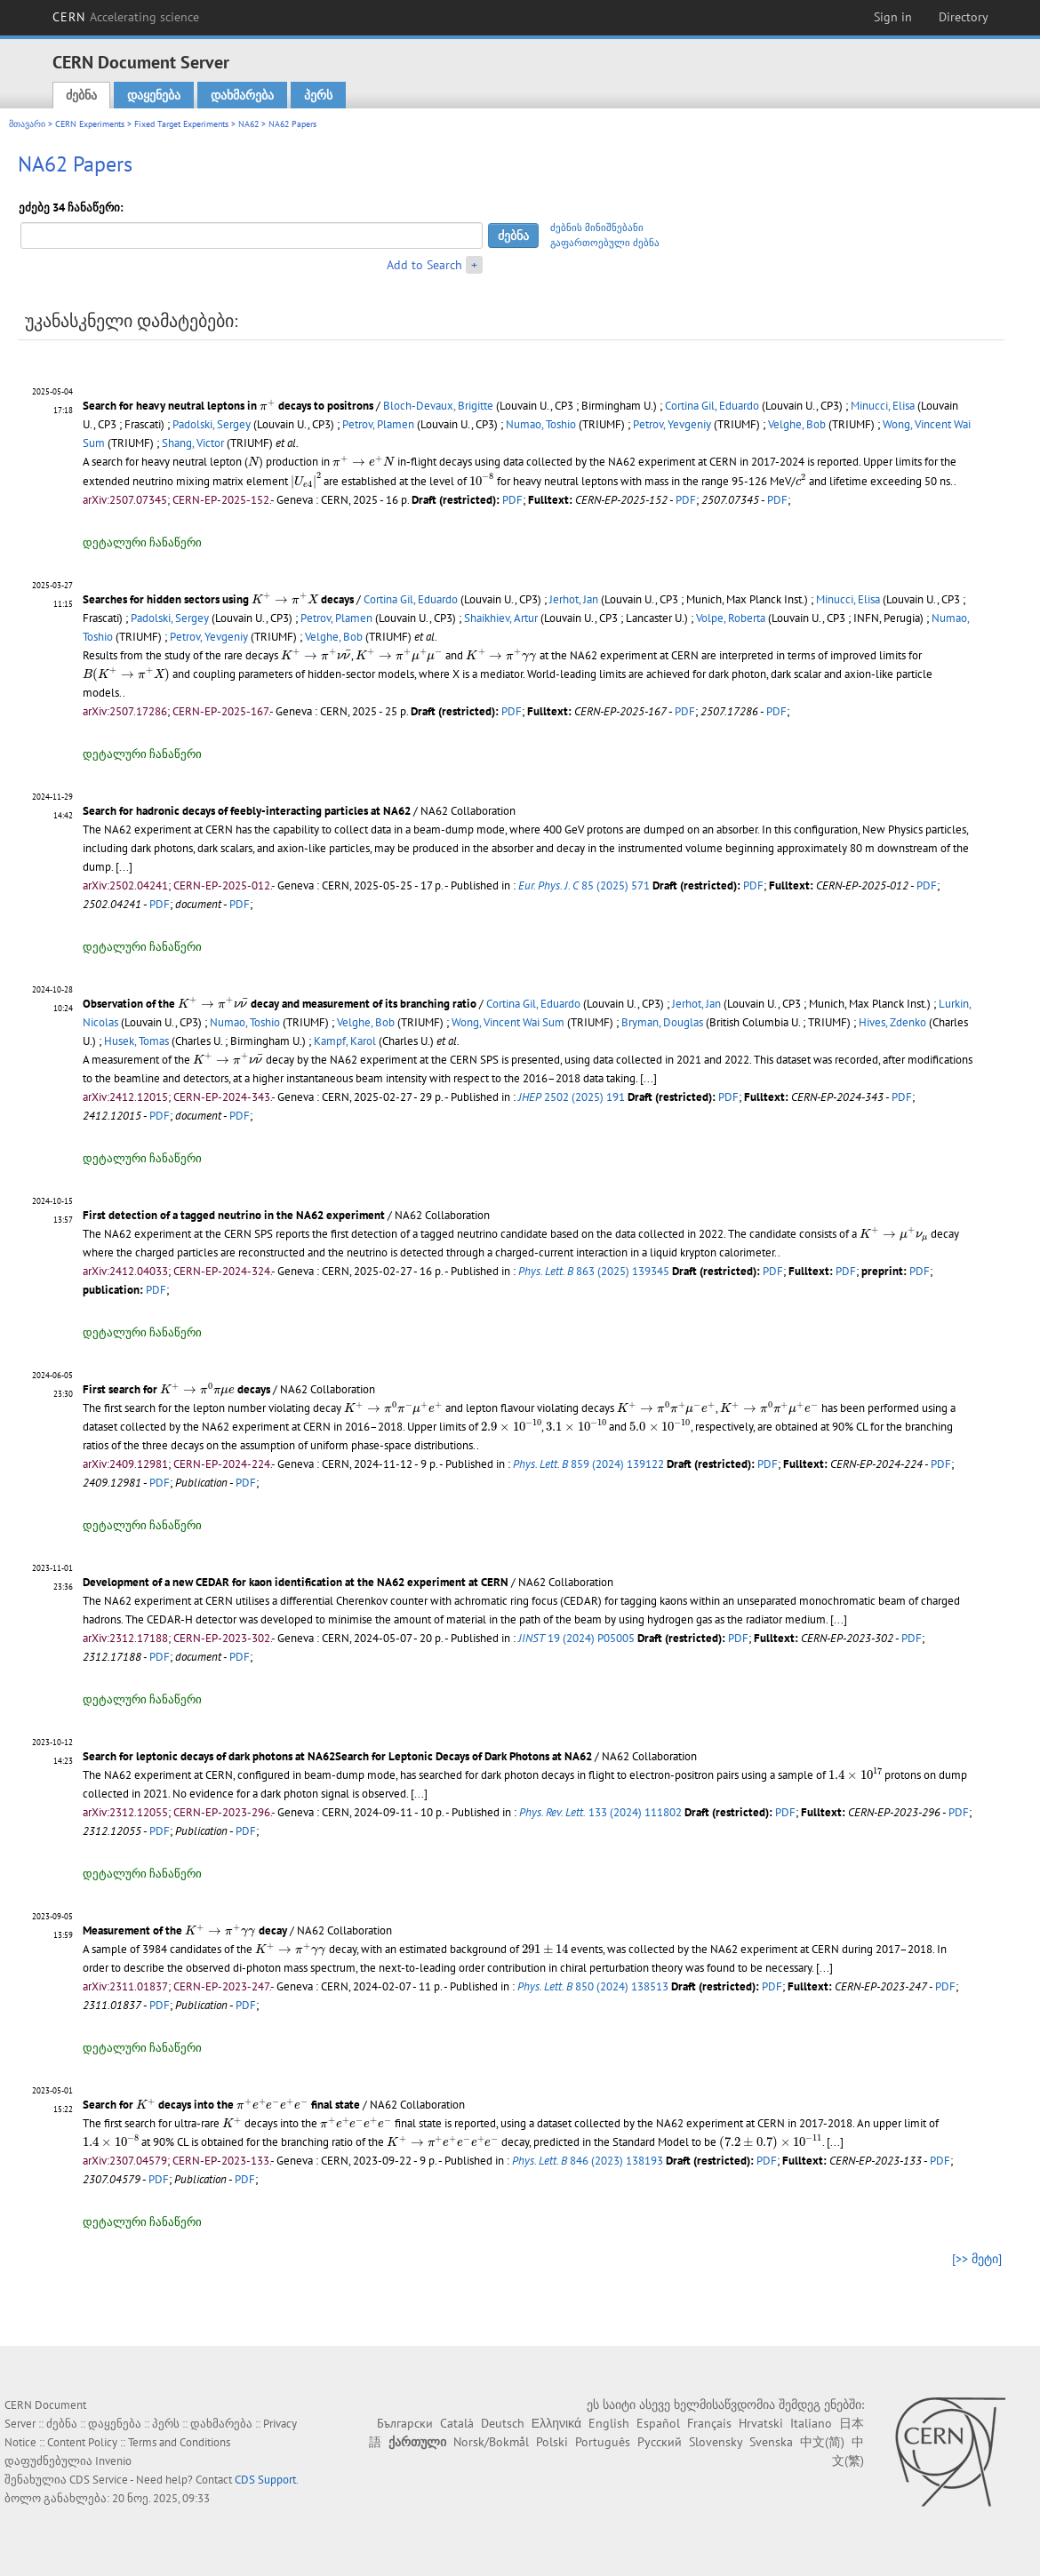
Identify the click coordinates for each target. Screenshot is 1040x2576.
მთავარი (27, 124)
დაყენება (153, 95)
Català (457, 2423)
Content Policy (82, 2442)
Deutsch (502, 2423)
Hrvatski (761, 2423)
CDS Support (265, 2479)
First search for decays (176, 1389)
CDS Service (98, 2479)
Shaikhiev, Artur (501, 618)
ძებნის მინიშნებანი (597, 227)
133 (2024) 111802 (600, 1812)
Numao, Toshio (541, 424)
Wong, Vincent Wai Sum (508, 1022)
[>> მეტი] (977, 2259)
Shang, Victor (193, 443)
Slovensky (715, 2442)
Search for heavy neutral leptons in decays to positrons (229, 405)
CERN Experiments (89, 124)
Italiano (811, 2423)
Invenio (113, 2460)
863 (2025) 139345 (593, 1271)
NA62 (248, 124)
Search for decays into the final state (221, 2104)
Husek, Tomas (136, 1041)
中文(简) (822, 2442)
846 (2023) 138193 (587, 2160)
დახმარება (242, 95)
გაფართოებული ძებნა (605, 242)
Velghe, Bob (797, 424)
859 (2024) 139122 (588, 1463)
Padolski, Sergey (211, 424)
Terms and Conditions (179, 2442)
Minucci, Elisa (883, 405)
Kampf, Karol (345, 1041)
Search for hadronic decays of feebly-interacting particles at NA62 (247, 810)
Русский (659, 2442)
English (608, 2423)
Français (709, 2423)
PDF (512, 499)
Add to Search (424, 265)
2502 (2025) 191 (571, 1097)
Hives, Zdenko (892, 1022)
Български (405, 2423)
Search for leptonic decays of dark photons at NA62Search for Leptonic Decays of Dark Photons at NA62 (337, 1756)
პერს (318, 95)
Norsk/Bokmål (491, 2442)
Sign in (893, 17)
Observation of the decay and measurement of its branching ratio (279, 1003)
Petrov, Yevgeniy (672, 424)
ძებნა (81, 95)
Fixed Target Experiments (181, 124)
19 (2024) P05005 (576, 1638)
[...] (124, 866)
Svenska (771, 2442)
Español (658, 2423)
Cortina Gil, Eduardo (712, 405)
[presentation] (268, 405)
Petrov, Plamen (378, 424)
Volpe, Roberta (730, 618)
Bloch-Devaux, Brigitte (438, 405)
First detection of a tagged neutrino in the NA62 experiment (234, 1215)
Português (602, 2442)
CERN (126, 17)
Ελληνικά (556, 2423)
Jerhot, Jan (573, 599)
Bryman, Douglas (662, 1022)
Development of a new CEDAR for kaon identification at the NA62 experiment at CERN (295, 1582)
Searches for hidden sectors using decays (218, 599)
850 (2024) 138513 (592, 1986)
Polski (552, 2442)
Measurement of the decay (185, 1930)
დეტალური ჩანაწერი (142, 542)
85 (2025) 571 (584, 885)
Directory (963, 17)
